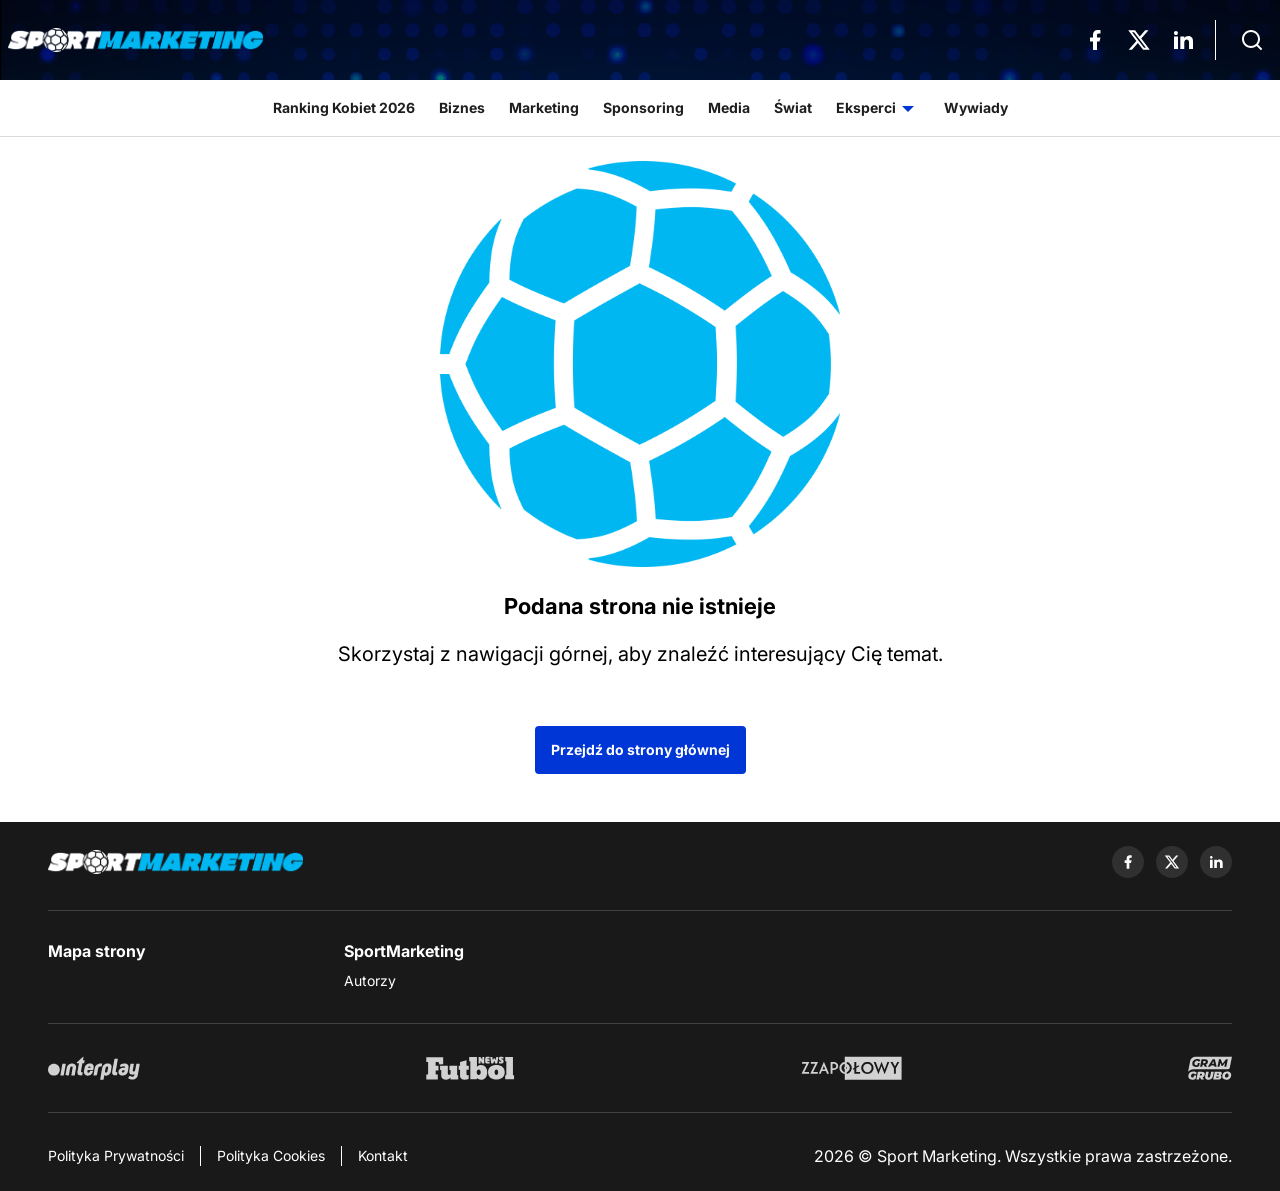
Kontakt (383, 1155)
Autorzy (370, 980)
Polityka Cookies (271, 1155)
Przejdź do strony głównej (640, 749)
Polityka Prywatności (116, 1155)
